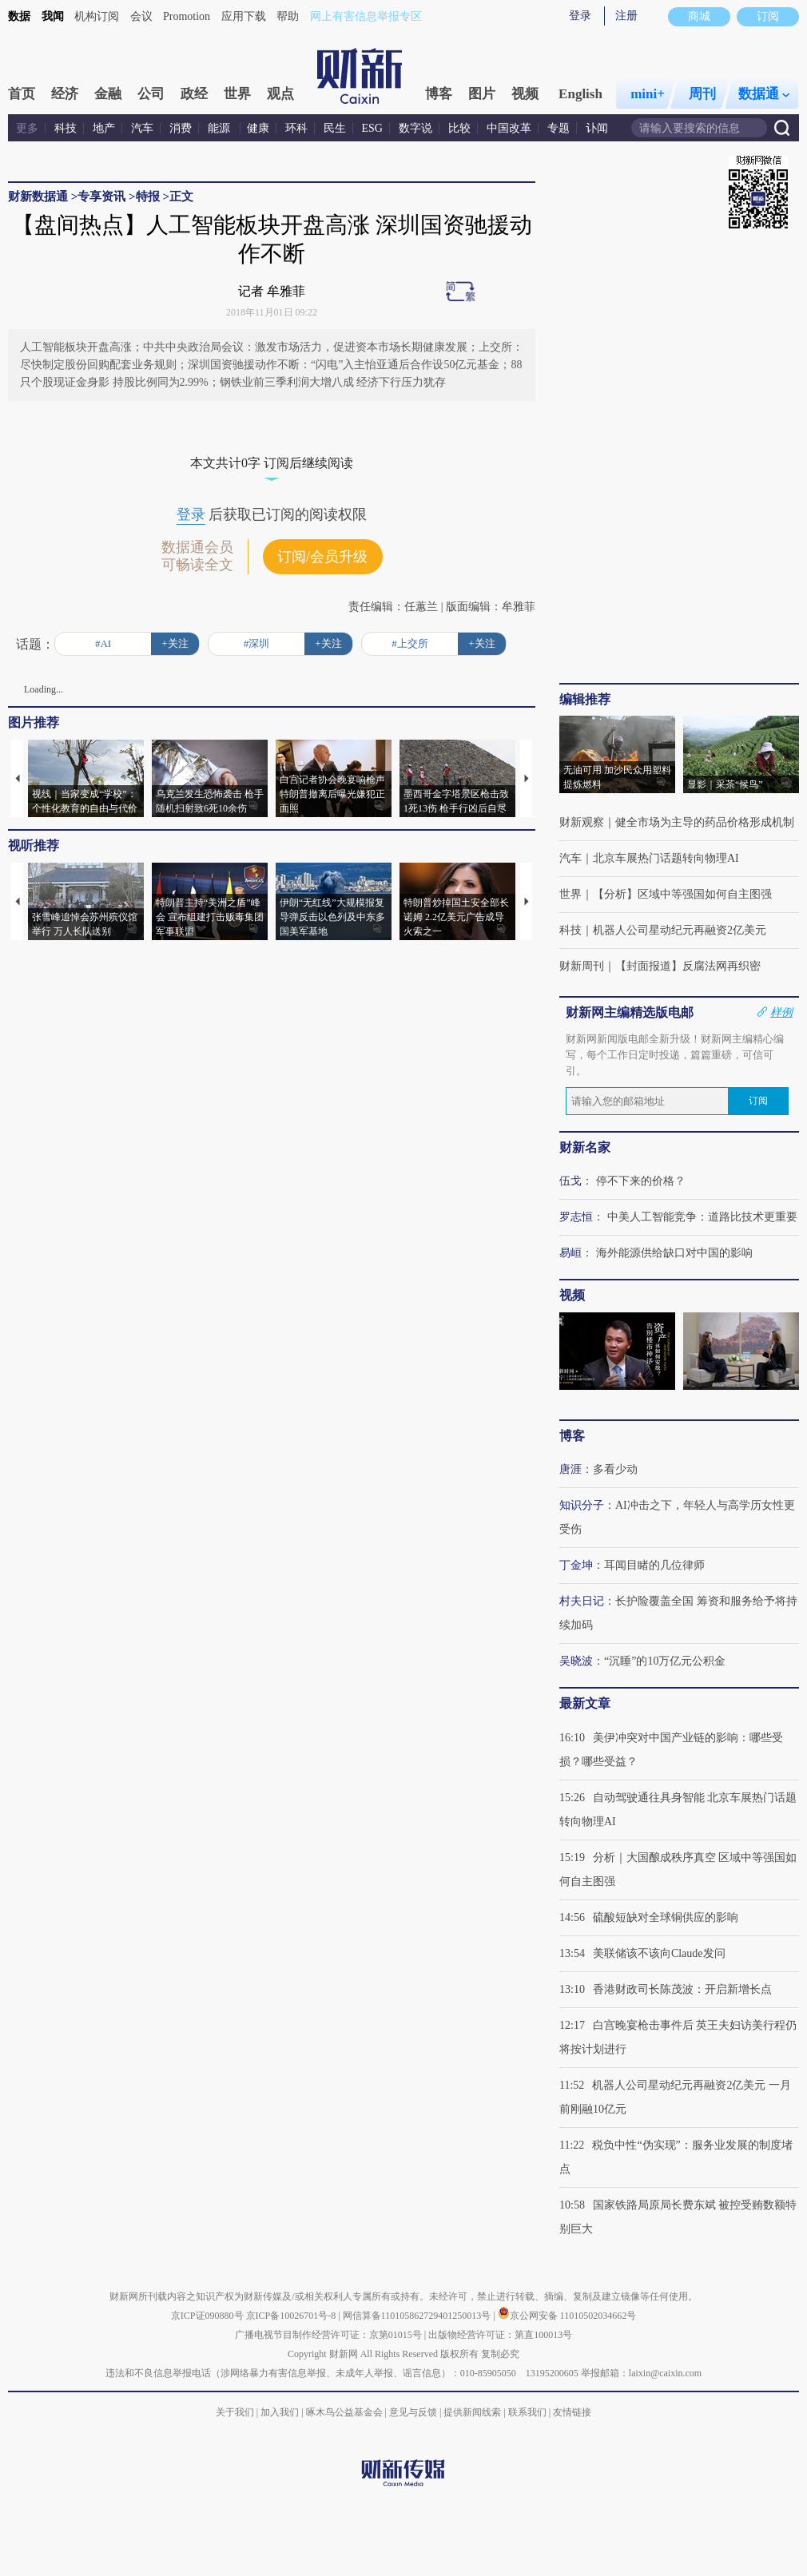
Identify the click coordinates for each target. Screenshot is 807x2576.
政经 (194, 93)
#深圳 (257, 643)
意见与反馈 (413, 2412)
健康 (258, 128)
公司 (151, 93)
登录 (580, 16)
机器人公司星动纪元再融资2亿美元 (679, 930)
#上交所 (410, 643)
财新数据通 (38, 196)
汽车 (142, 128)
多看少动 (615, 1469)
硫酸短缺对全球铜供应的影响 (665, 1917)
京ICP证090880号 (207, 2315)
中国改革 (509, 128)
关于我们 (235, 2412)
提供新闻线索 (472, 2412)
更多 (27, 128)
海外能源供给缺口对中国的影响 (674, 1253)
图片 (481, 93)
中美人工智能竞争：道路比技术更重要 (702, 1217)
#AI (103, 643)
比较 (459, 128)
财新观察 (581, 822)
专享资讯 (101, 196)
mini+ (647, 93)
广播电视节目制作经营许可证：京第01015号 (328, 2334)
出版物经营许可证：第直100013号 (500, 2334)
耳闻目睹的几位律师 (654, 1565)
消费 (180, 128)
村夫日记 (581, 1601)
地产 (104, 128)
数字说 (415, 128)
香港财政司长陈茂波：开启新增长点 (682, 1989)
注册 (626, 16)
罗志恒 (576, 1217)
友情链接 (572, 2412)
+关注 (174, 643)
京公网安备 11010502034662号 (567, 2315)
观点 (280, 93)
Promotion (186, 16)
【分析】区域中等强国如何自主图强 (682, 894)
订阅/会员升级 (322, 557)
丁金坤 (576, 1565)
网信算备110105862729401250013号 (418, 2315)
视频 (525, 93)
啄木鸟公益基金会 (345, 2412)
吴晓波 (576, 1661)
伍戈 (570, 1181)
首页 (21, 93)
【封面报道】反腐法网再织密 (688, 966)
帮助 (287, 16)
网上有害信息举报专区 (366, 16)
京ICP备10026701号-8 (292, 2315)
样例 (781, 1012)
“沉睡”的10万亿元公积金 (665, 1661)
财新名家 (584, 1147)
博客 (438, 93)
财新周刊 (581, 966)
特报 (148, 196)
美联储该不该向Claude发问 (659, 1953)
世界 (237, 93)
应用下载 (243, 16)
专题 (558, 128)
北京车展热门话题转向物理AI (666, 858)
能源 (220, 128)
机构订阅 (96, 16)
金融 (107, 93)
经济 (64, 93)
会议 (141, 16)
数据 (19, 16)
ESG (372, 128)
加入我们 (279, 2412)
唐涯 (570, 1469)
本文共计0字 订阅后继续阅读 (271, 463)
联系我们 (527, 2412)
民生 (335, 128)
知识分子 (581, 1505)
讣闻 (597, 128)
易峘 (570, 1253)
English (580, 93)
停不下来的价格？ (641, 1181)
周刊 (702, 93)
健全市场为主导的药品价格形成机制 (704, 822)
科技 (65, 128)
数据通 (763, 93)
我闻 (53, 16)
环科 (296, 128)
